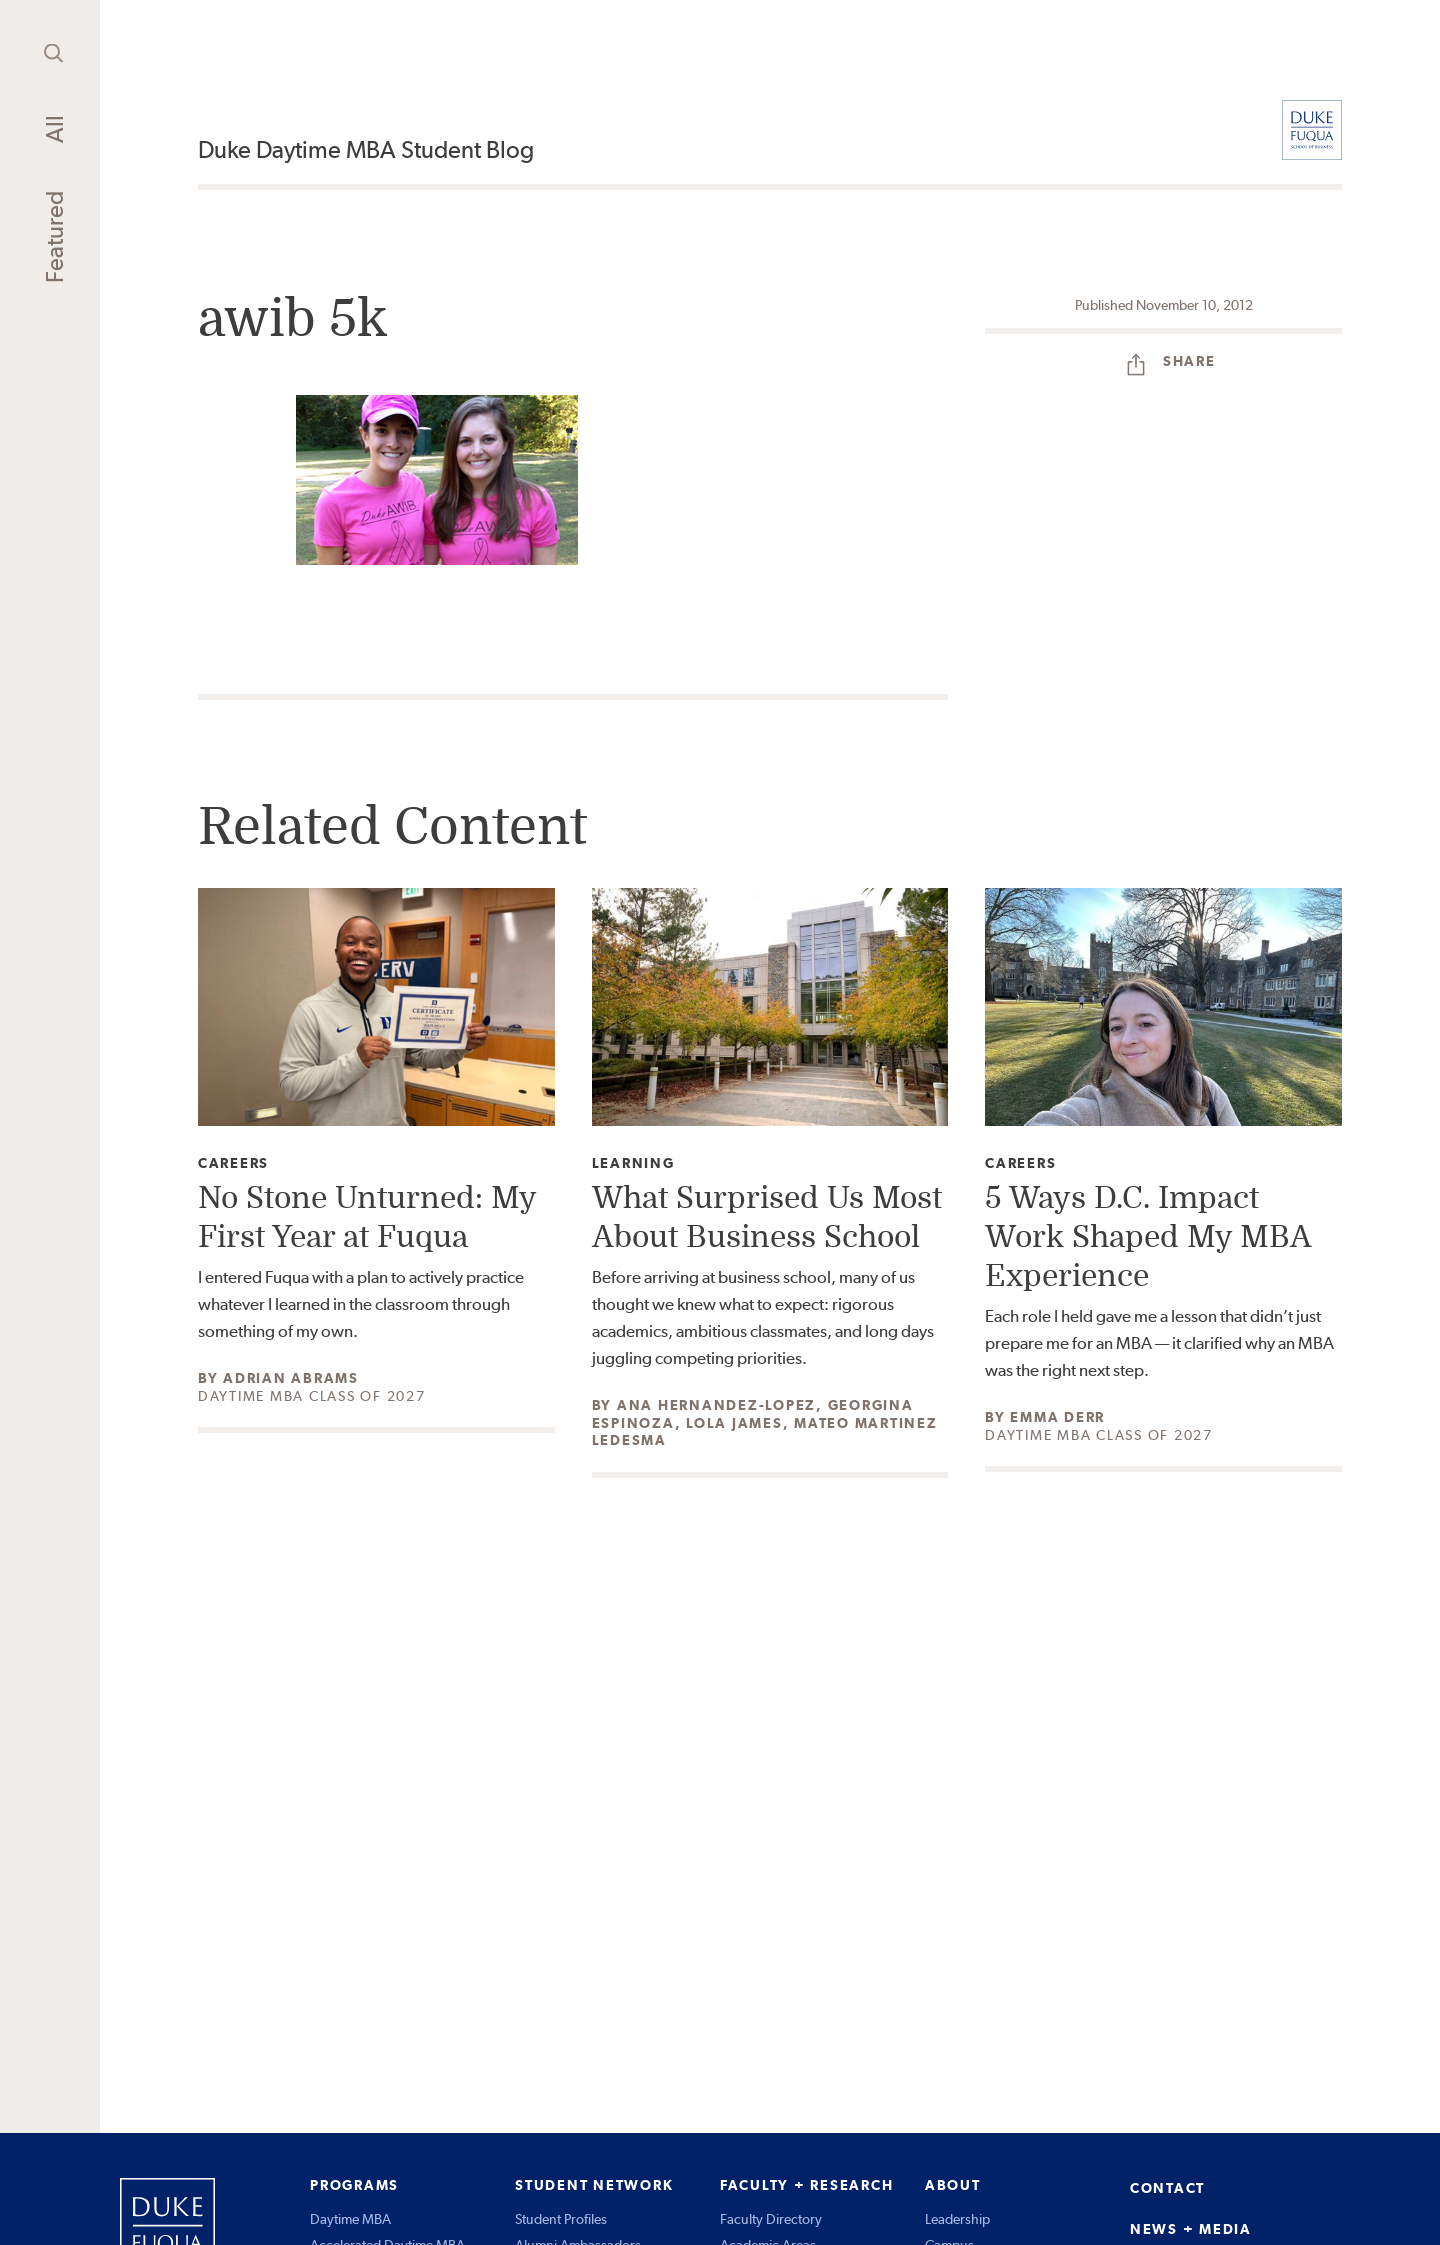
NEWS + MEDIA (1191, 2229)
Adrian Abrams (291, 1378)
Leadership (957, 2219)
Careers (233, 1163)
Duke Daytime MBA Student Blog (366, 149)
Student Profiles (561, 2219)
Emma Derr (1057, 1417)
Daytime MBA (350, 2219)
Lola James (734, 1423)
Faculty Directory (771, 2219)
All (54, 129)
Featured (54, 237)
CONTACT (1167, 2188)
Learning (633, 1163)
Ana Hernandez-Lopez (716, 1405)
